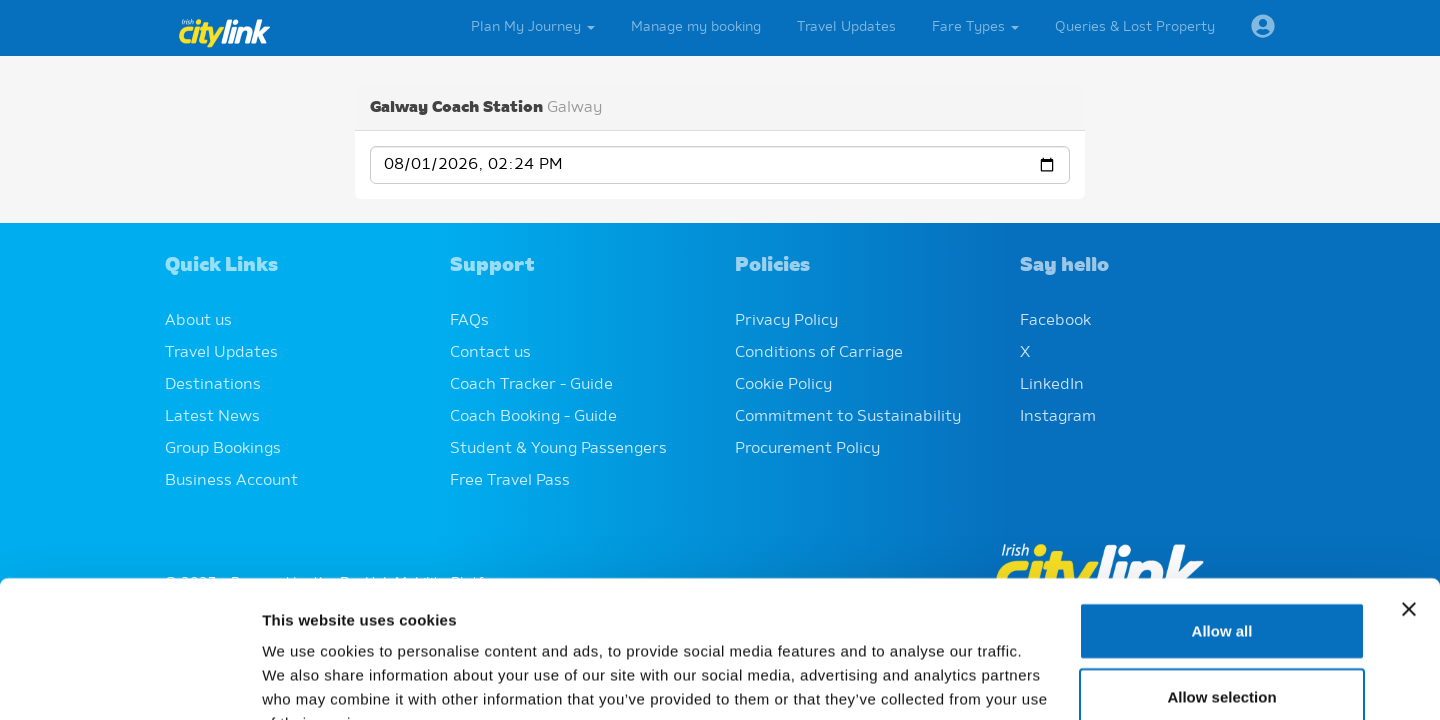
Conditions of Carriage (819, 353)
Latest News (212, 417)
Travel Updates (846, 27)
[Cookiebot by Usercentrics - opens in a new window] (129, 681)
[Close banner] (1409, 486)
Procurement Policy (807, 449)
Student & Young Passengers (558, 449)
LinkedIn (1052, 385)
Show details (1049, 680)
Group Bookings (223, 449)
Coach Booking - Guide (533, 417)
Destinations (213, 385)
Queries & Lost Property (1135, 27)
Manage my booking (696, 27)
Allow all (1222, 507)
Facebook (1055, 321)
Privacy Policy (786, 321)
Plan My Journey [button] (533, 27)
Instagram (1058, 417)
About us (198, 321)
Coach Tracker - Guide (531, 385)
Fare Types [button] (975, 27)
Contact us (490, 353)
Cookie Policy (783, 385)
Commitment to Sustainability (848, 417)
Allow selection (1221, 573)
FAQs (469, 321)
